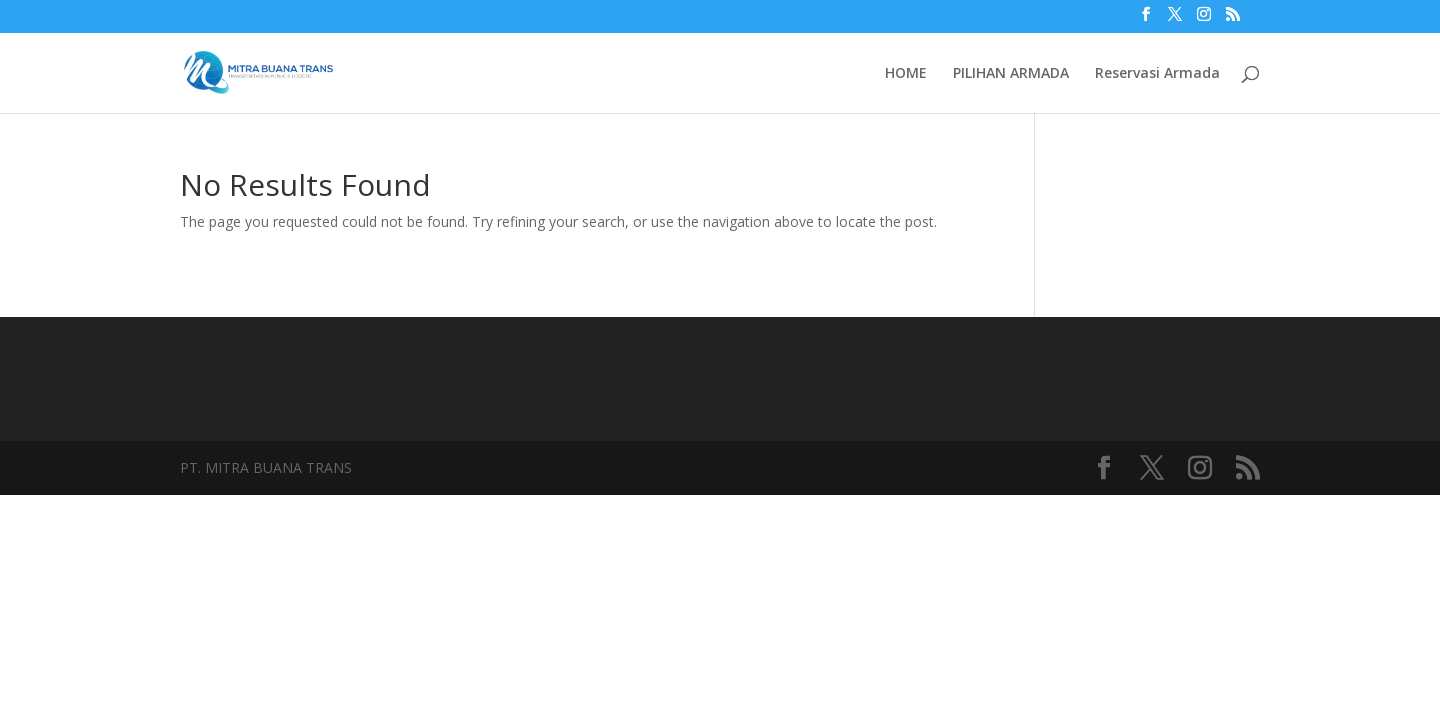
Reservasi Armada (1157, 74)
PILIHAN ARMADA (1011, 74)
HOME (906, 74)
